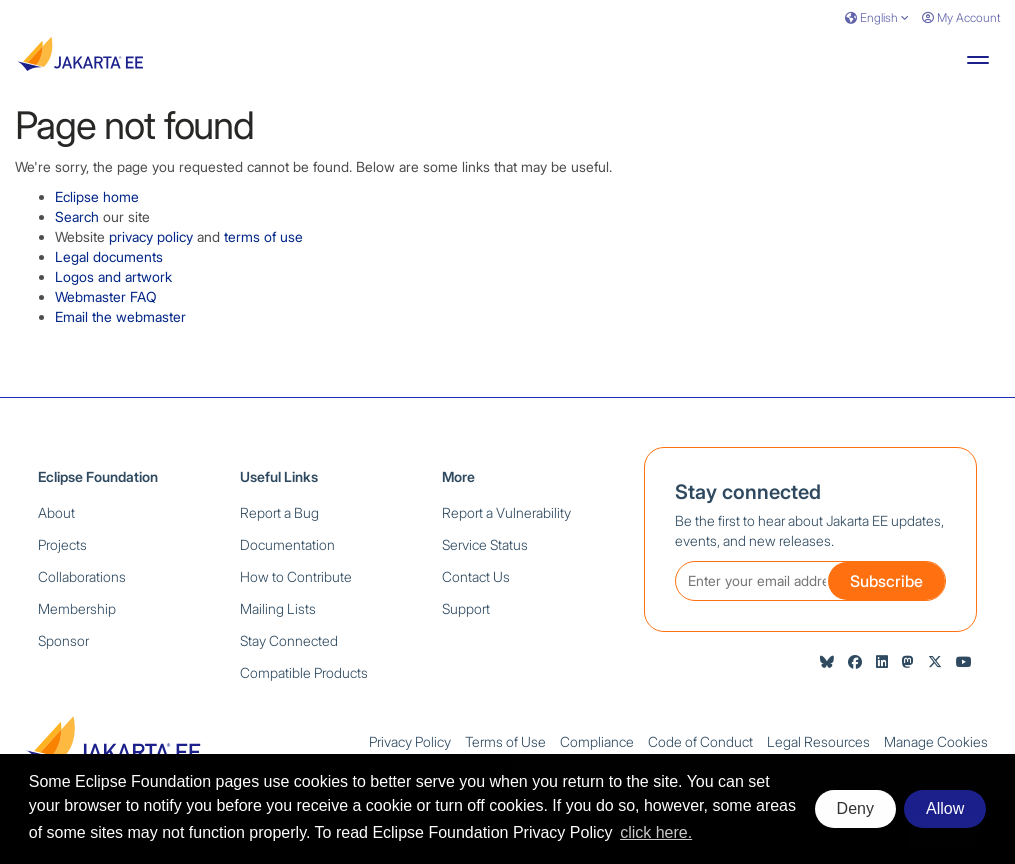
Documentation (287, 544)
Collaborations (82, 576)
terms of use (263, 236)
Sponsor (63, 640)
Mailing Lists (278, 608)
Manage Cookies (936, 741)
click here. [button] (656, 832)
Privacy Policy (410, 741)
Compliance (597, 741)
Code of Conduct (700, 741)
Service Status (485, 544)
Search (77, 216)
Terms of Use (505, 741)
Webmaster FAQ (106, 296)
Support (466, 608)
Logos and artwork (113, 276)
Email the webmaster (120, 316)
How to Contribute (296, 576)
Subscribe (886, 581)
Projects (62, 544)
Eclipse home (97, 196)
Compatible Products (304, 672)
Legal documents (109, 256)
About (56, 512)
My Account (961, 17)
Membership (77, 608)
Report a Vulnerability (506, 512)
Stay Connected (289, 640)
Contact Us (476, 576)
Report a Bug (279, 512)
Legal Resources (818, 741)
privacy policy (151, 236)
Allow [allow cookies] (945, 808)
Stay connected (748, 492)
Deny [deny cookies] (855, 808)
